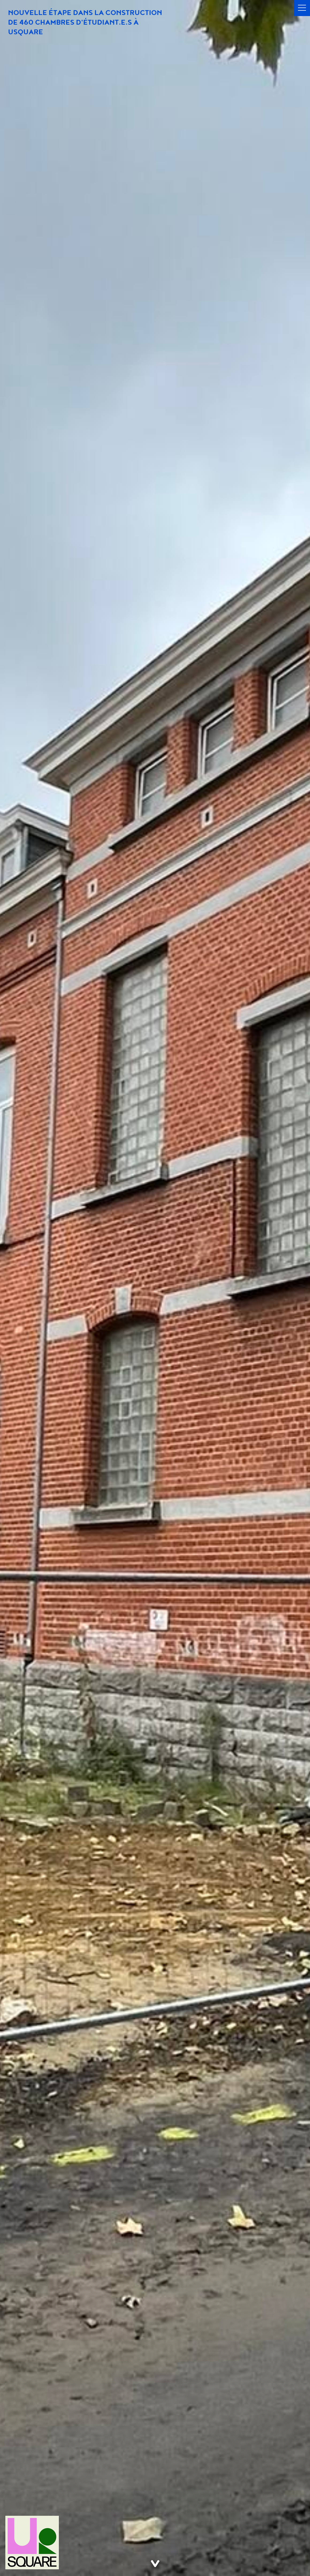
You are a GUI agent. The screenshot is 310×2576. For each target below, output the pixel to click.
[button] (302, 8)
